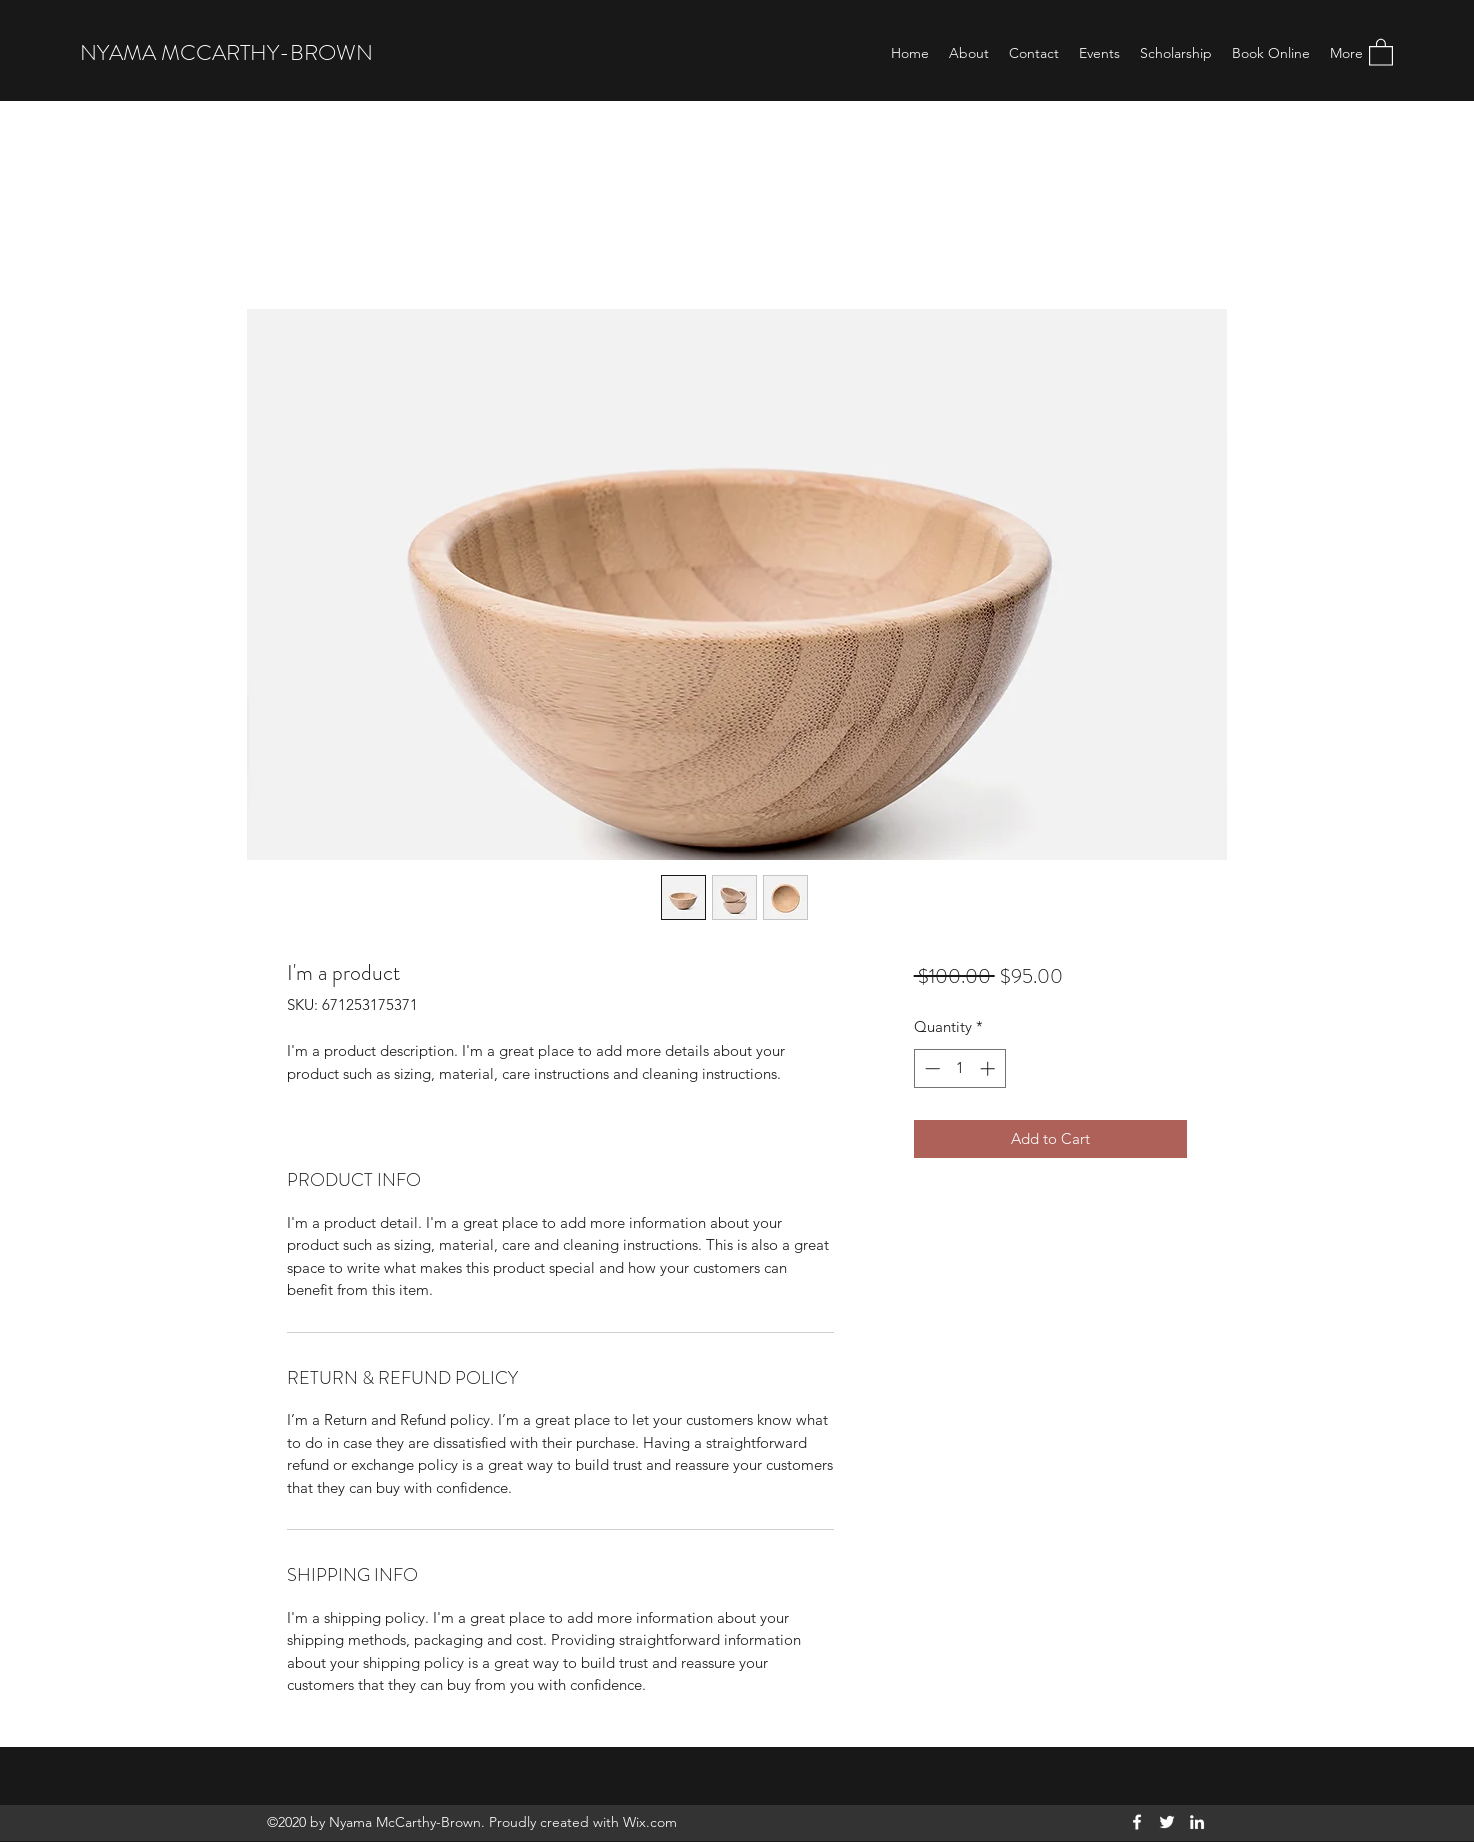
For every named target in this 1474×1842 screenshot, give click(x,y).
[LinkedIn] (1197, 1822)
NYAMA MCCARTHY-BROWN (226, 52)
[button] (1381, 51)
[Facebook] (1137, 1822)
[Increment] (989, 1068)
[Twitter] (1167, 1822)
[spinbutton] (959, 1068)
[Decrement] (930, 1068)
